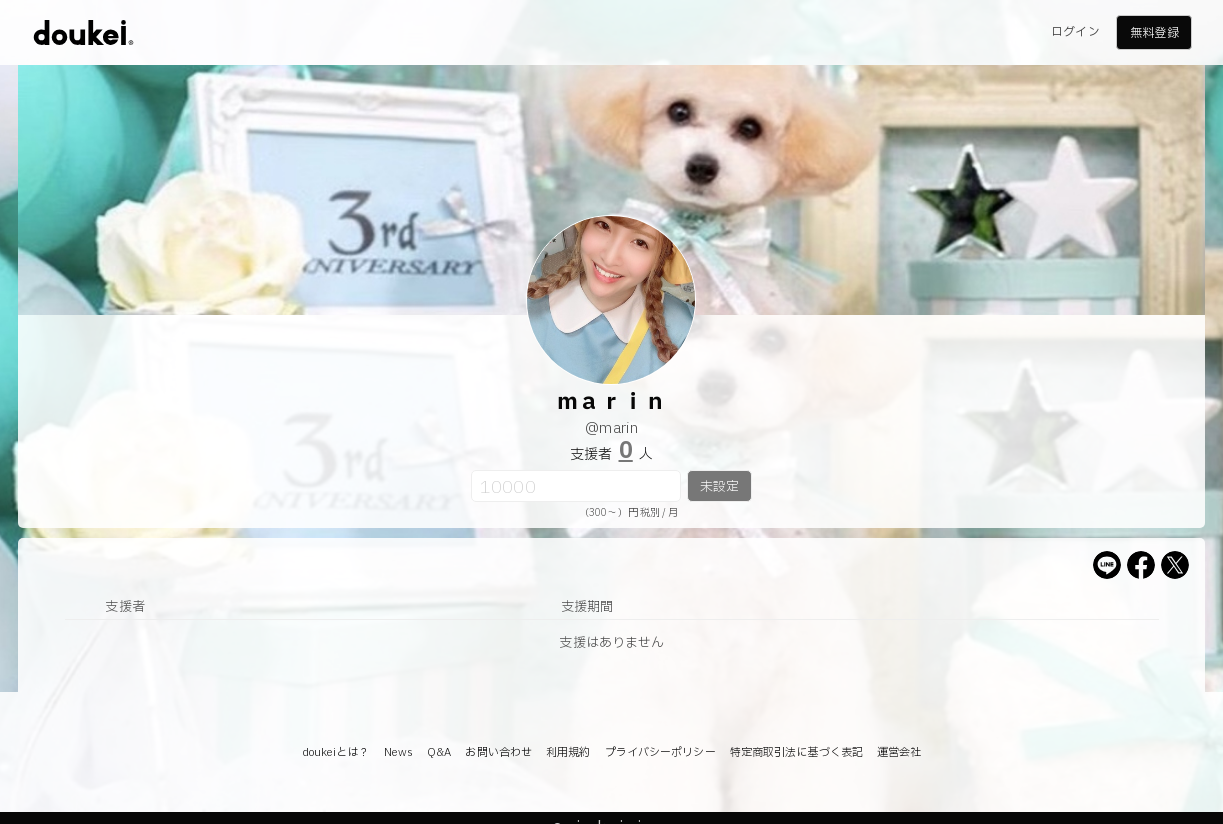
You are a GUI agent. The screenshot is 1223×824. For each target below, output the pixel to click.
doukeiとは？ (336, 752)
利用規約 (568, 752)
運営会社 (899, 752)
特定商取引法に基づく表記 (796, 752)
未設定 (719, 487)
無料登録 (1154, 33)
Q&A (439, 752)
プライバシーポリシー (660, 752)
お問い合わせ (498, 752)
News (398, 752)
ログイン (1075, 32)
